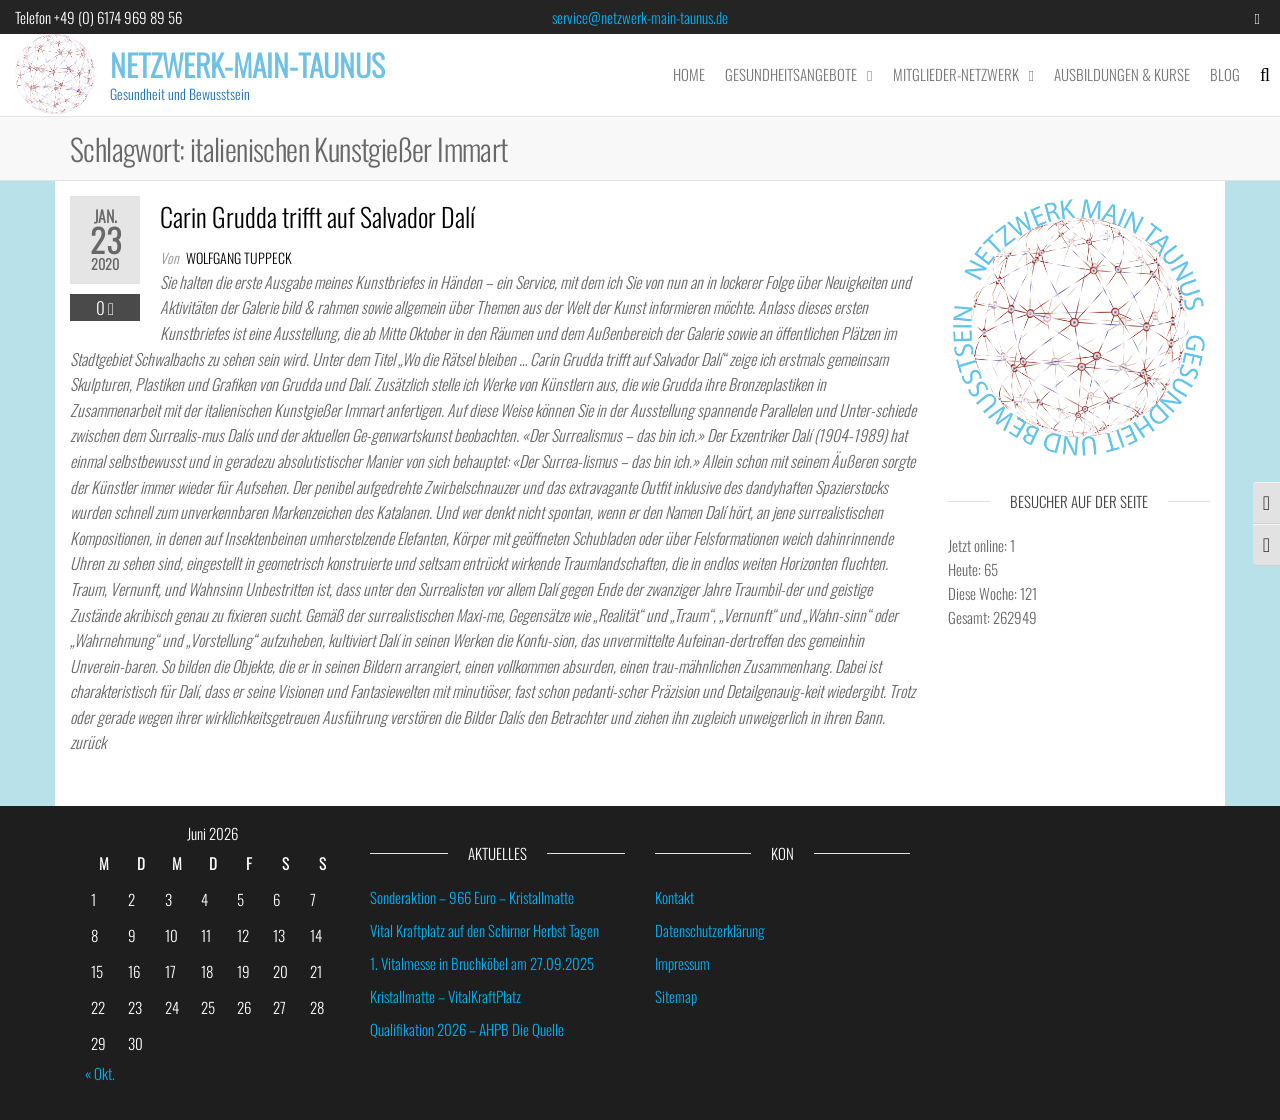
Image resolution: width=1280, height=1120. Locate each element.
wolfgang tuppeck (239, 257)
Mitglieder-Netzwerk (956, 74)
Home (689, 74)
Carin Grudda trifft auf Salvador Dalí (317, 216)
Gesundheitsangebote (791, 74)
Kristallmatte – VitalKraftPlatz (445, 996)
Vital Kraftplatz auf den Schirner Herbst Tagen (484, 930)
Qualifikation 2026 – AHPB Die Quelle (467, 1029)
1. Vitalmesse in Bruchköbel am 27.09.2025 (482, 963)
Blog (1225, 74)
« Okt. (100, 1073)
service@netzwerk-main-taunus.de (640, 17)
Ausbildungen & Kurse (1122, 74)
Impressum (682, 963)
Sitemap (676, 996)
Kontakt (674, 897)
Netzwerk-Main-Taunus (247, 64)
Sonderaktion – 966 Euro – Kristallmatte (472, 897)
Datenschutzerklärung (710, 930)
